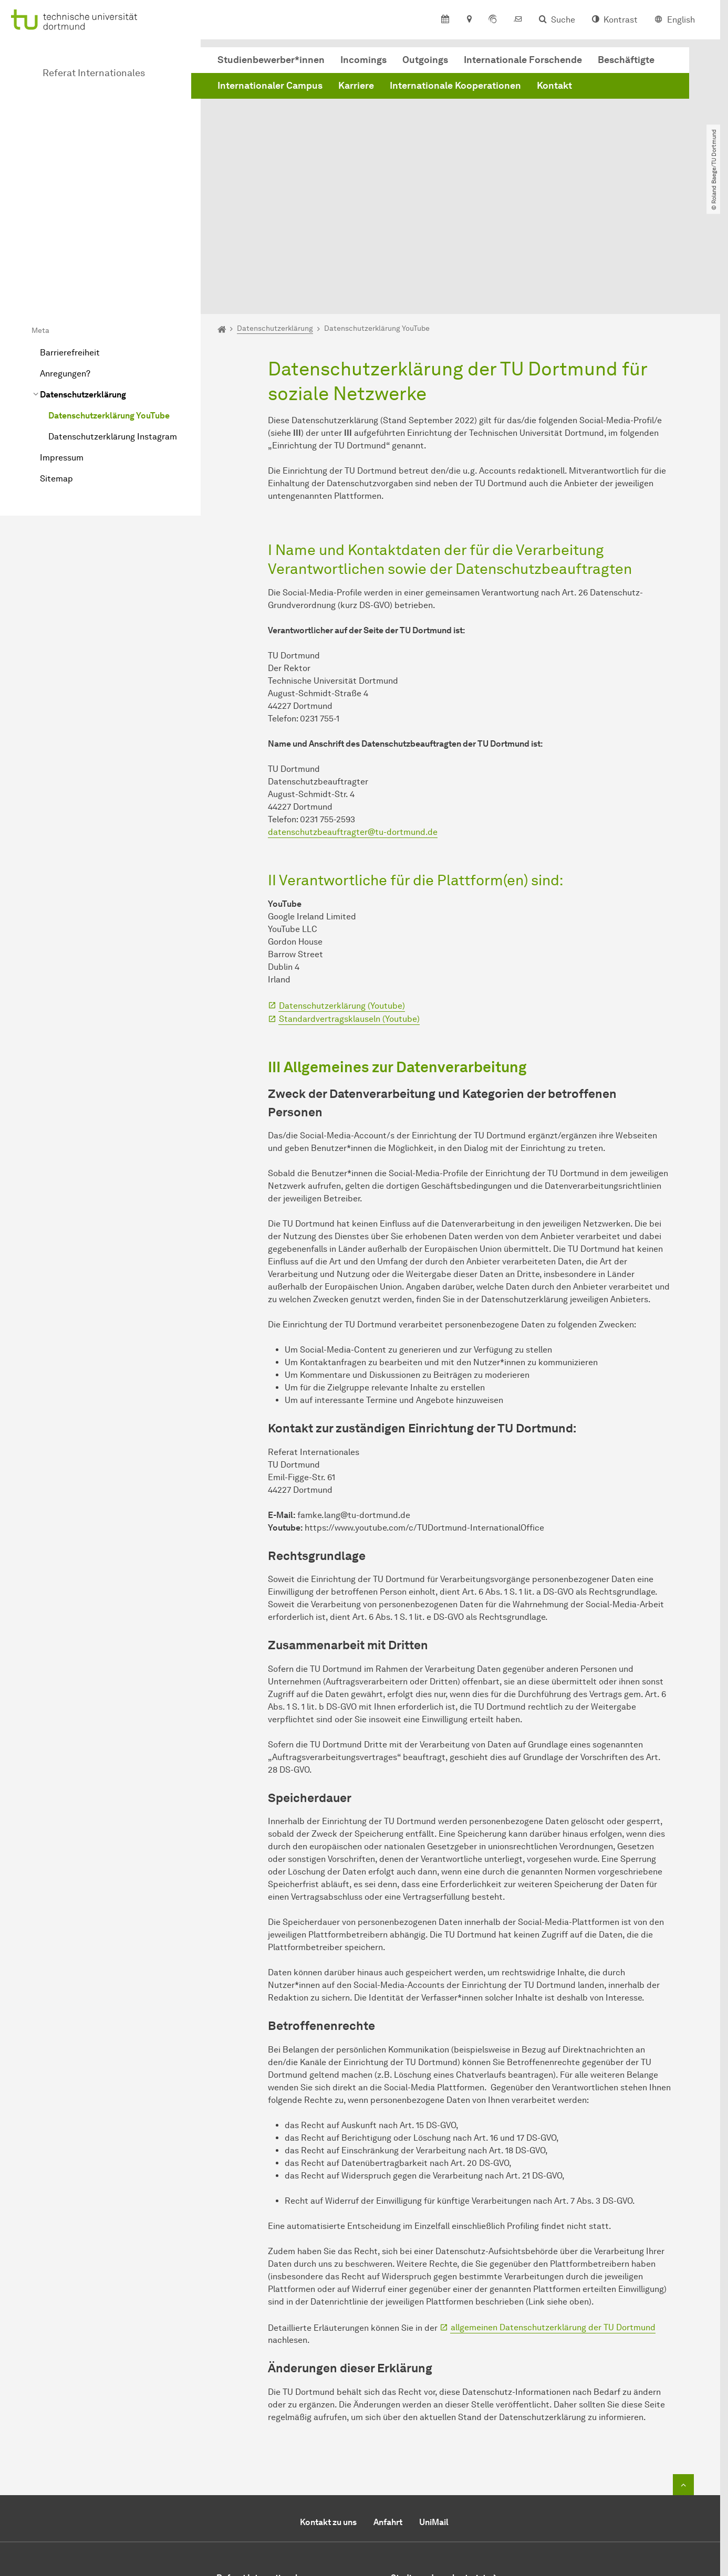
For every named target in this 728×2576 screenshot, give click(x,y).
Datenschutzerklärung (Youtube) (342, 891)
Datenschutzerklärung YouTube (109, 301)
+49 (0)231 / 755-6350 (290, 2507)
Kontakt (554, 85)
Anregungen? (65, 259)
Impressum (62, 343)
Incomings (363, 60)
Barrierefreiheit (70, 238)
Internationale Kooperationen (455, 85)
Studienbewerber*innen (271, 60)
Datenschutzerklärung (83, 280)
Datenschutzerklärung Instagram (112, 322)
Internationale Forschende (523, 60)
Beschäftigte (626, 60)
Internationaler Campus (270, 85)
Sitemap (56, 364)
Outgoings (425, 60)
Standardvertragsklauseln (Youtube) (349, 904)
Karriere (356, 85)
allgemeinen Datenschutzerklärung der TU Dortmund (553, 2213)
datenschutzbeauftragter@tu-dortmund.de (353, 717)
